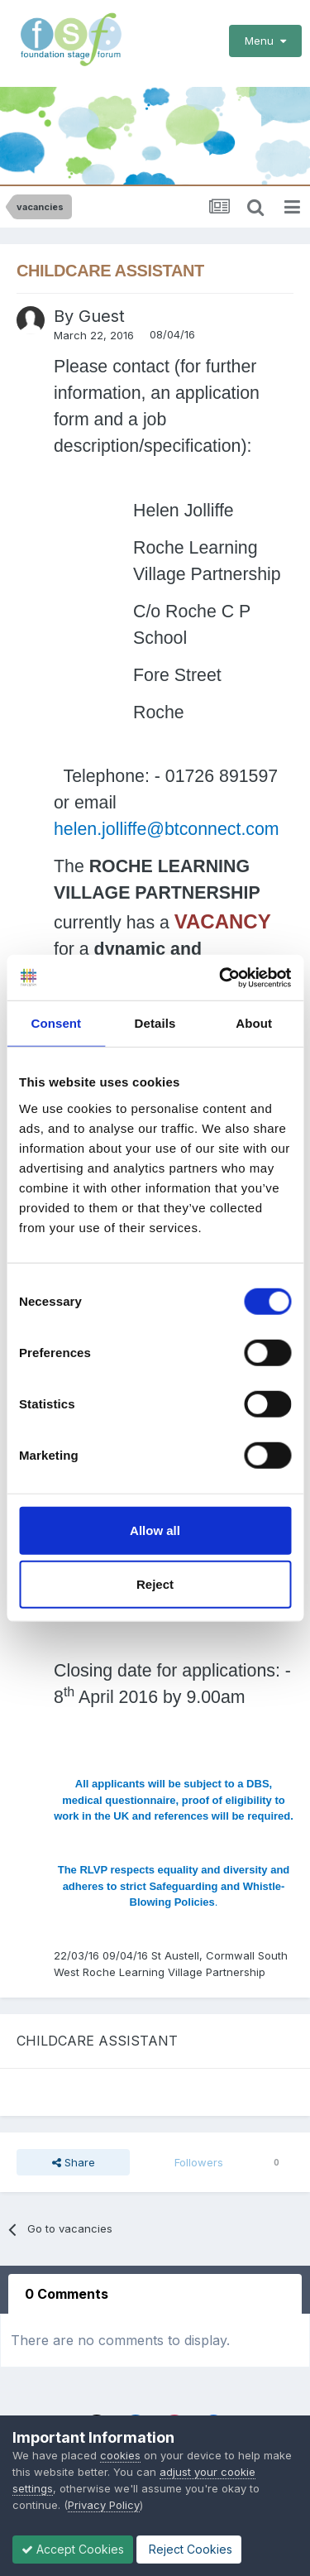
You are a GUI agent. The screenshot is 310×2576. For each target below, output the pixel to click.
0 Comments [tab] (66, 2294)
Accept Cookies (72, 2549)
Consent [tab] (56, 1023)
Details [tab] (155, 1023)
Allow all (155, 1530)
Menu (265, 40)
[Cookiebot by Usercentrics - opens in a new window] (220, 977)
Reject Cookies (188, 2549)
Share (73, 2162)
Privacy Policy (104, 2504)
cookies (120, 2455)
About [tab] (254, 1023)
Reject (155, 1584)
